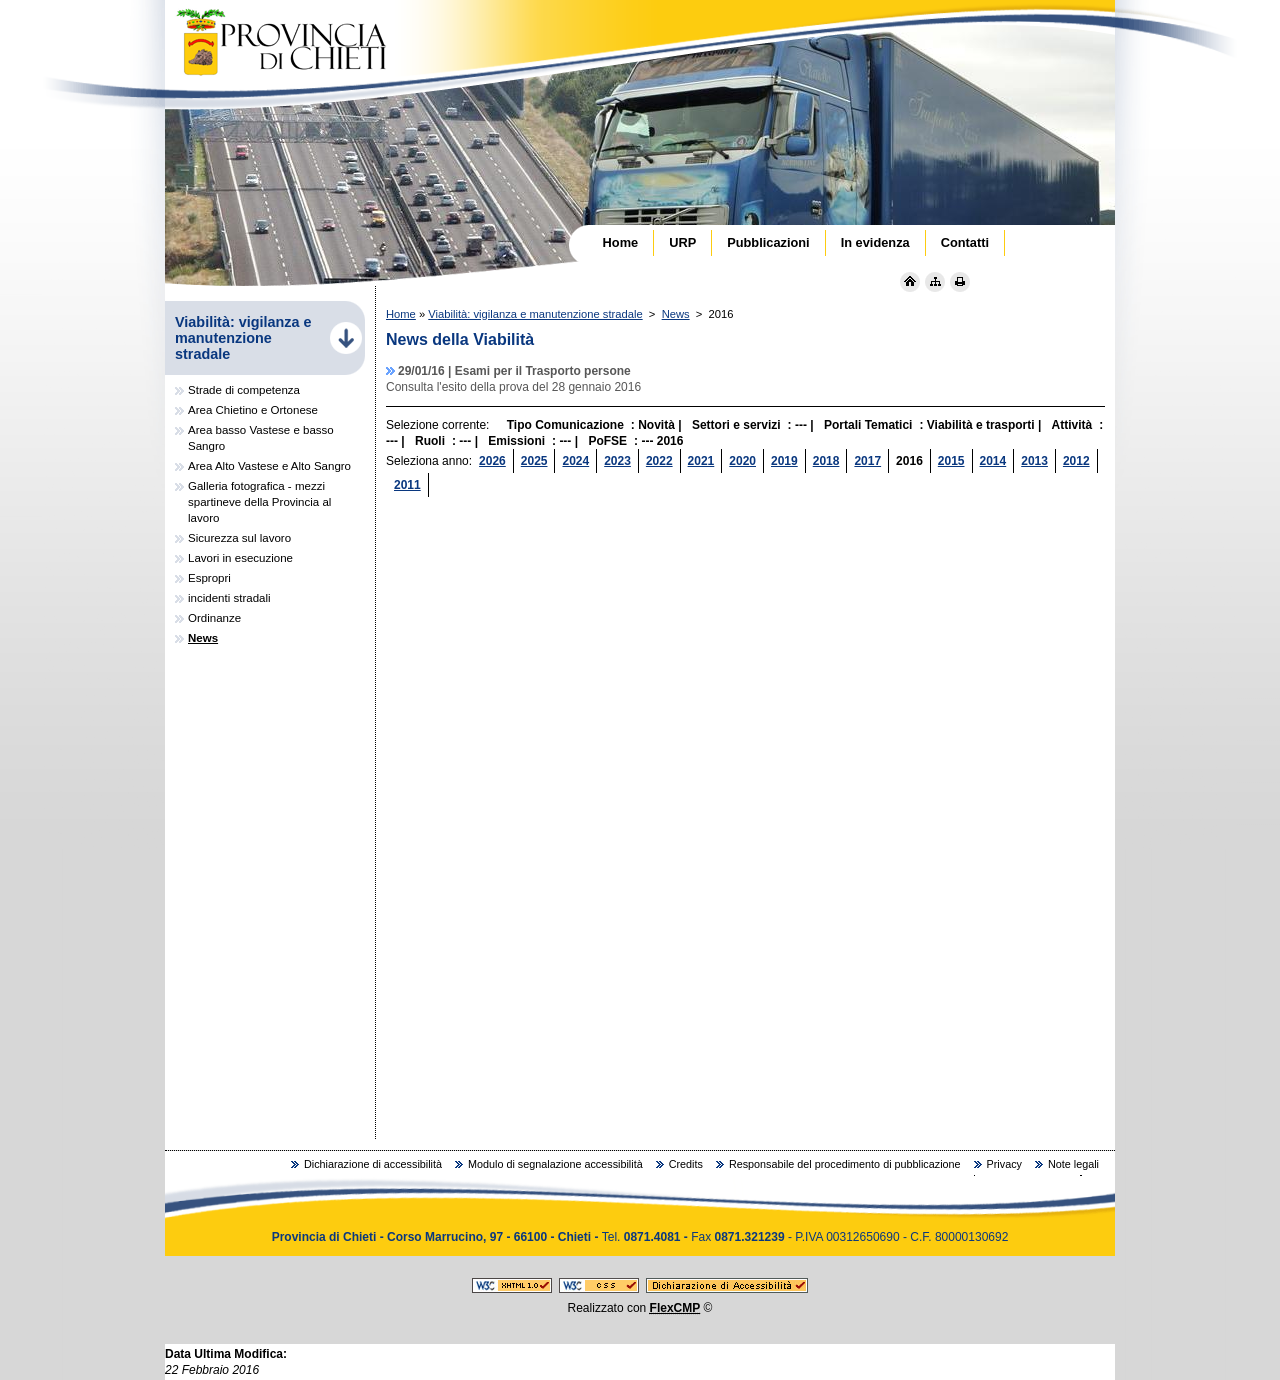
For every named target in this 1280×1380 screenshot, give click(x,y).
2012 (1076, 461)
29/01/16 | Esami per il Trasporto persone (514, 371)
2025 (534, 461)
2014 (993, 461)
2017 (867, 461)
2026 (492, 461)
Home (401, 314)
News (676, 314)
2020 (742, 461)
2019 (784, 461)
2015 (951, 461)
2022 (659, 461)
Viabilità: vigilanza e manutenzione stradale (535, 314)
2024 (575, 461)
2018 (826, 461)
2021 (701, 461)
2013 (1034, 461)
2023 (617, 461)
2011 (407, 485)
